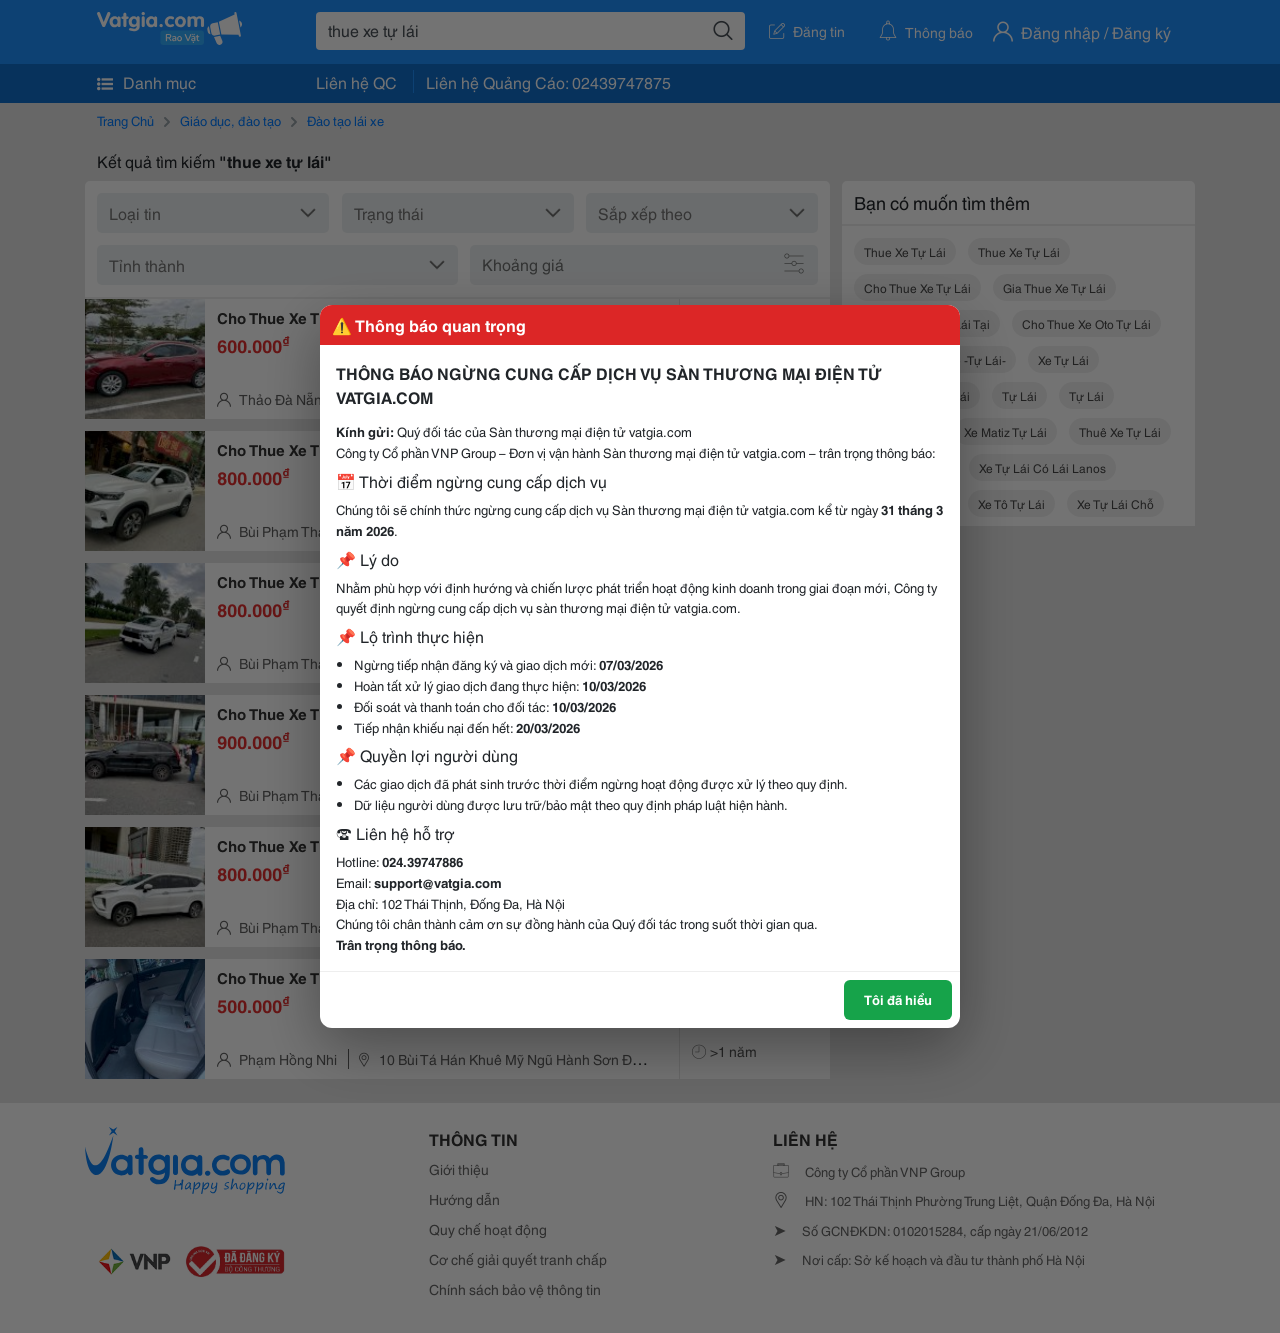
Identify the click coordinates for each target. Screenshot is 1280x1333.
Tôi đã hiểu (898, 999)
